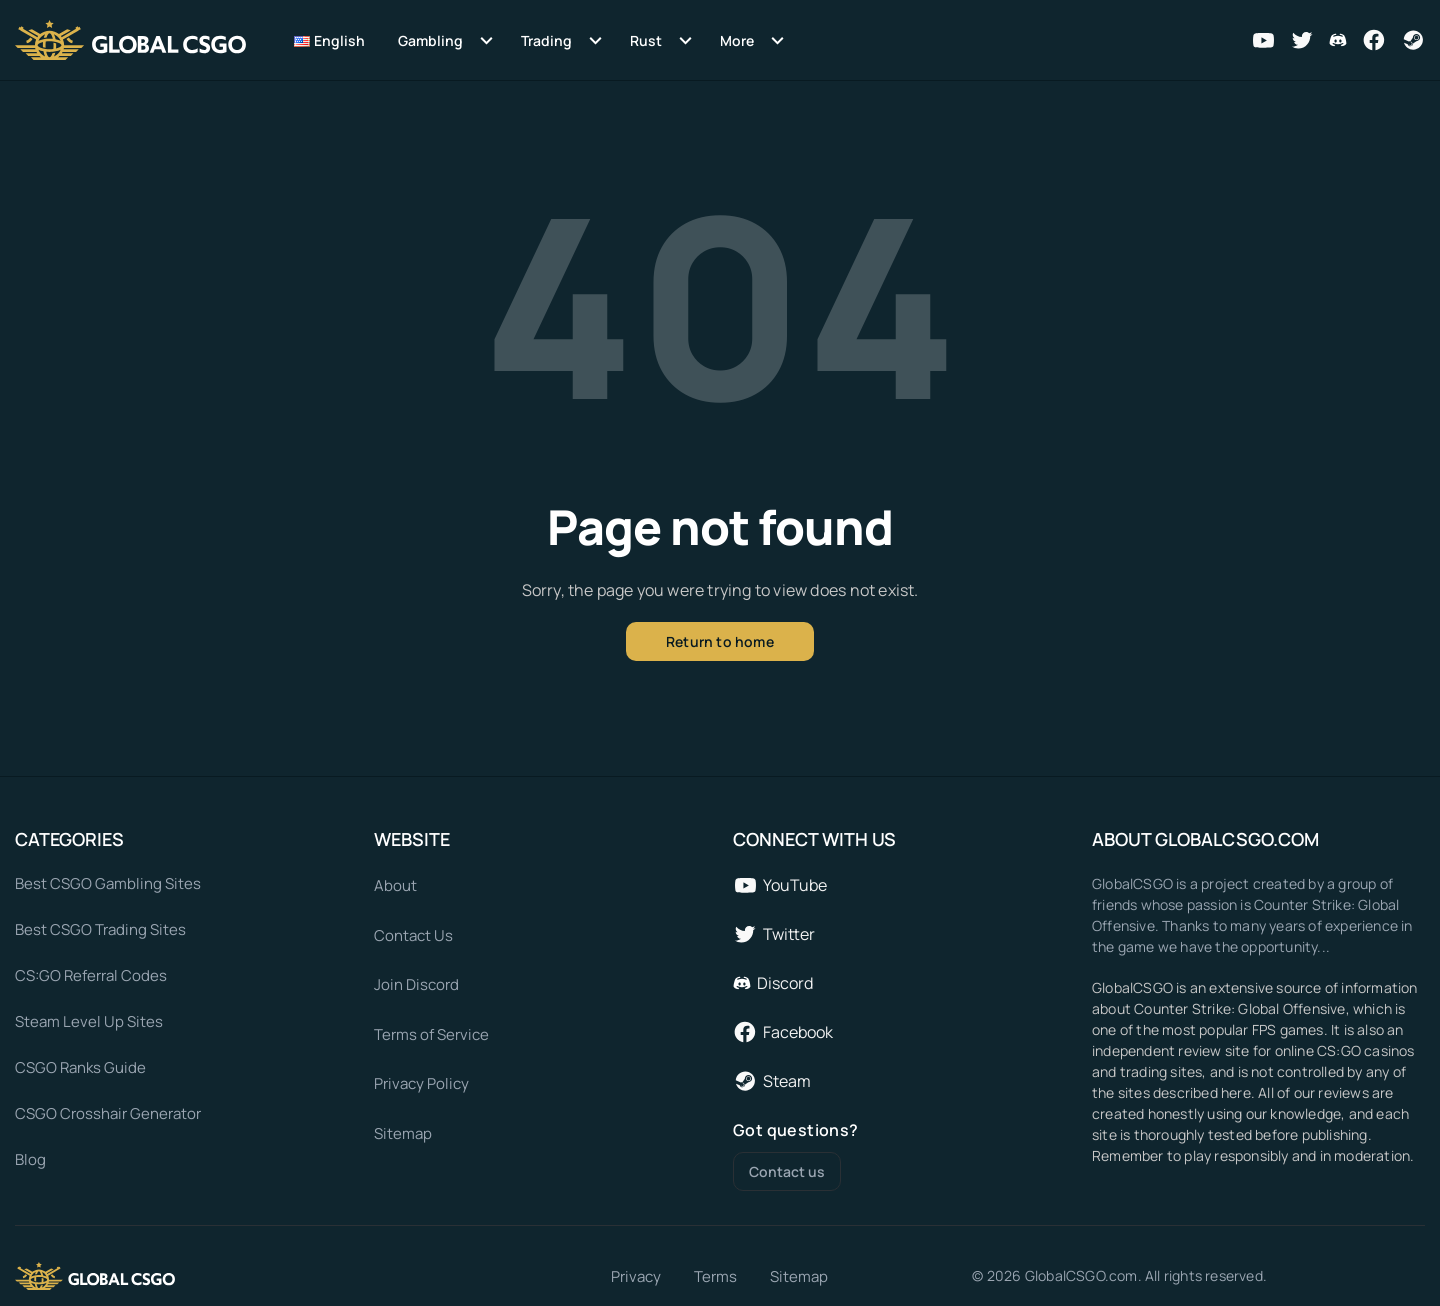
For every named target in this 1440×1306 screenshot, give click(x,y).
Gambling (430, 40)
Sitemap (799, 1276)
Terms (715, 1276)
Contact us (787, 1171)
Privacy (636, 1276)
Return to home (720, 641)
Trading (546, 40)
